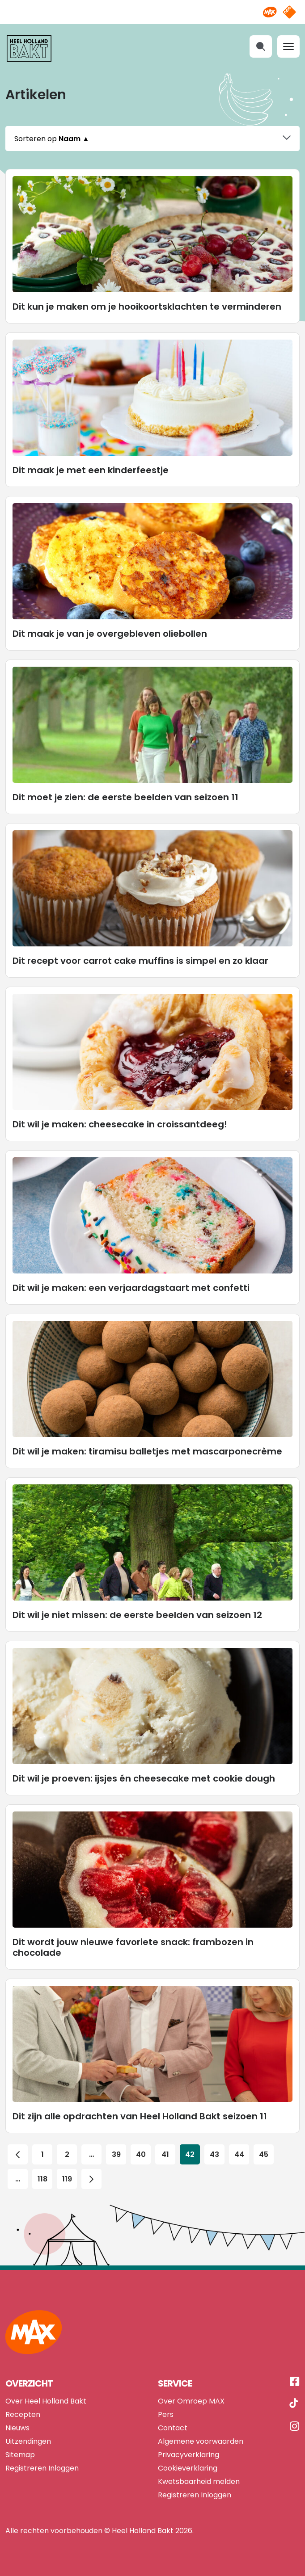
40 (141, 2143)
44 (239, 2143)
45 (264, 2143)
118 (42, 2168)
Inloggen (63, 2457)
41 (165, 2143)
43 (215, 2143)
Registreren (26, 2457)
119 (67, 2168)
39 (116, 2143)
